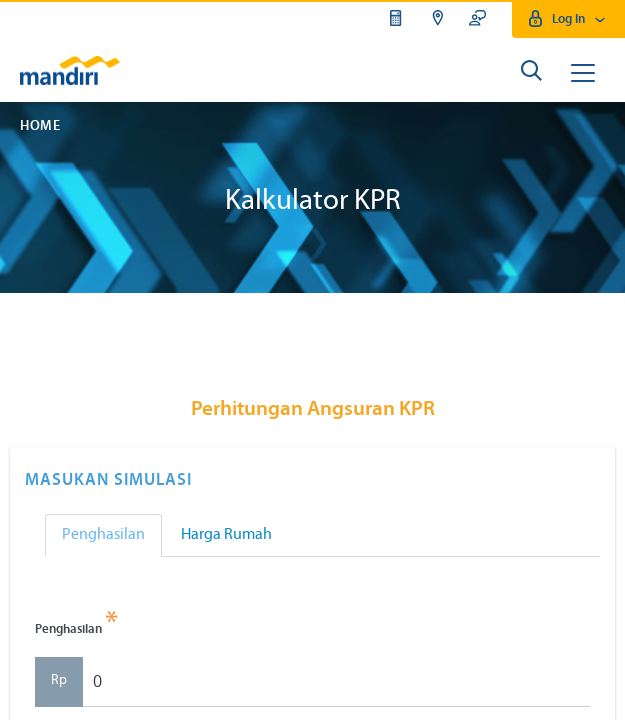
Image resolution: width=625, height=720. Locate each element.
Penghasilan (103, 535)
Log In (568, 19)
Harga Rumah (226, 535)
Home (40, 126)
